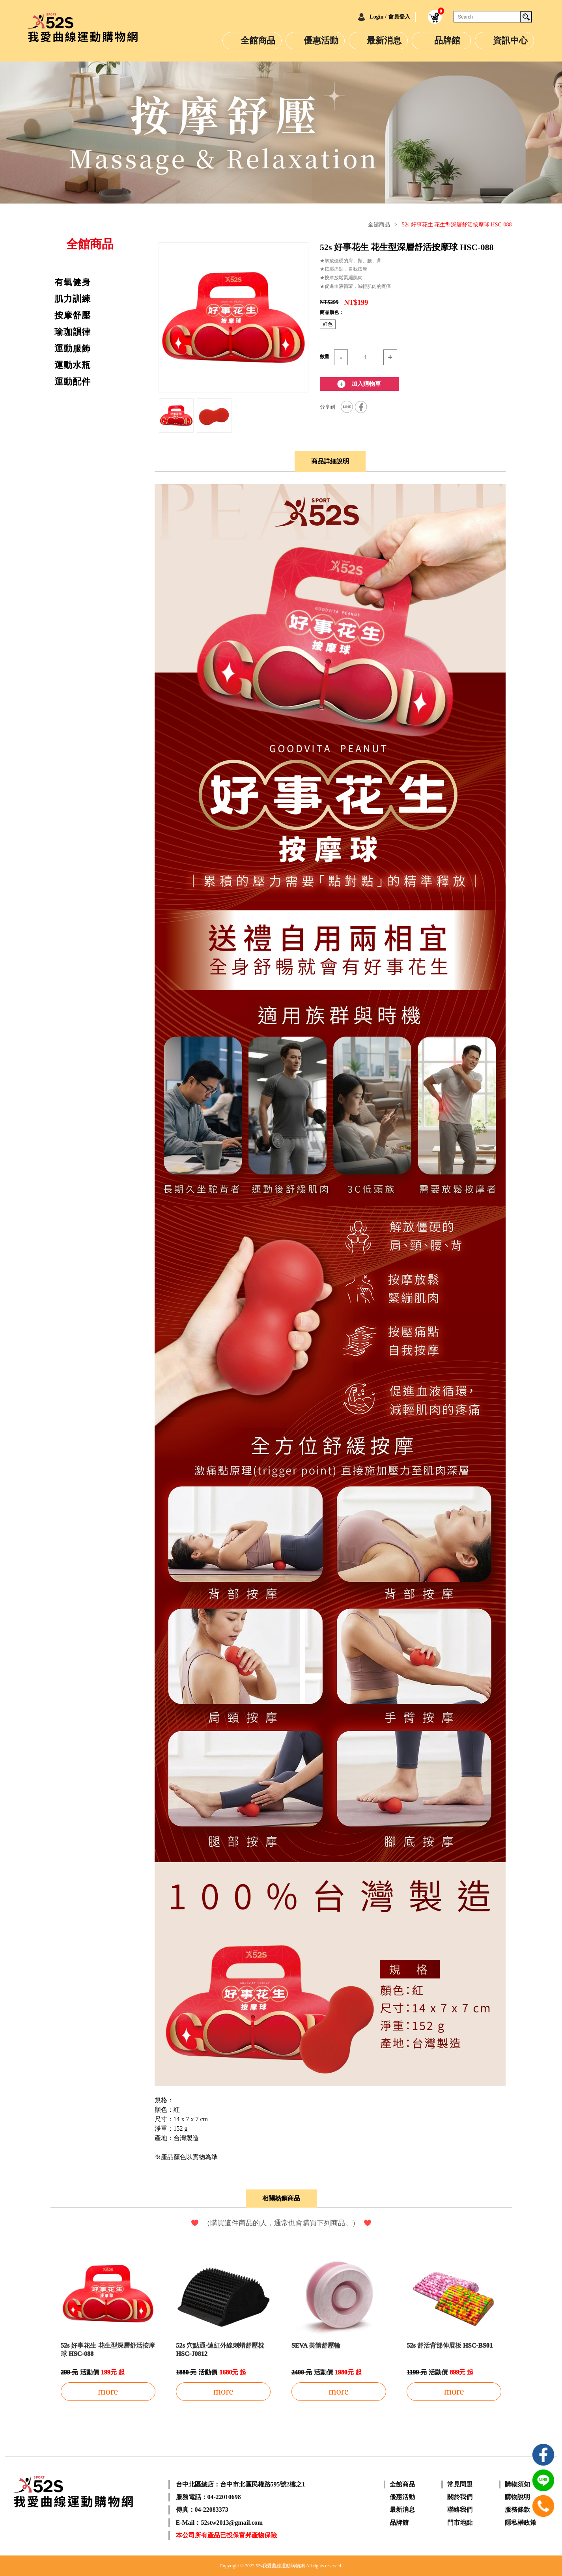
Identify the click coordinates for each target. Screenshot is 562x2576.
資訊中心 (510, 40)
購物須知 (517, 2484)
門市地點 (459, 2522)
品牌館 (447, 40)
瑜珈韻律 (72, 332)
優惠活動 (321, 40)
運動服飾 (72, 348)
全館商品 (258, 40)
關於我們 (459, 2496)
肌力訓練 (72, 299)
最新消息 (384, 40)
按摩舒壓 (72, 315)
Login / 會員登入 (384, 16)
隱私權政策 (520, 2522)
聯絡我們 (459, 2509)
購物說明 (517, 2496)
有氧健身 (72, 282)
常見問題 (459, 2484)
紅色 (327, 324)
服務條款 (517, 2509)
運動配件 (72, 381)
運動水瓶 (72, 365)
